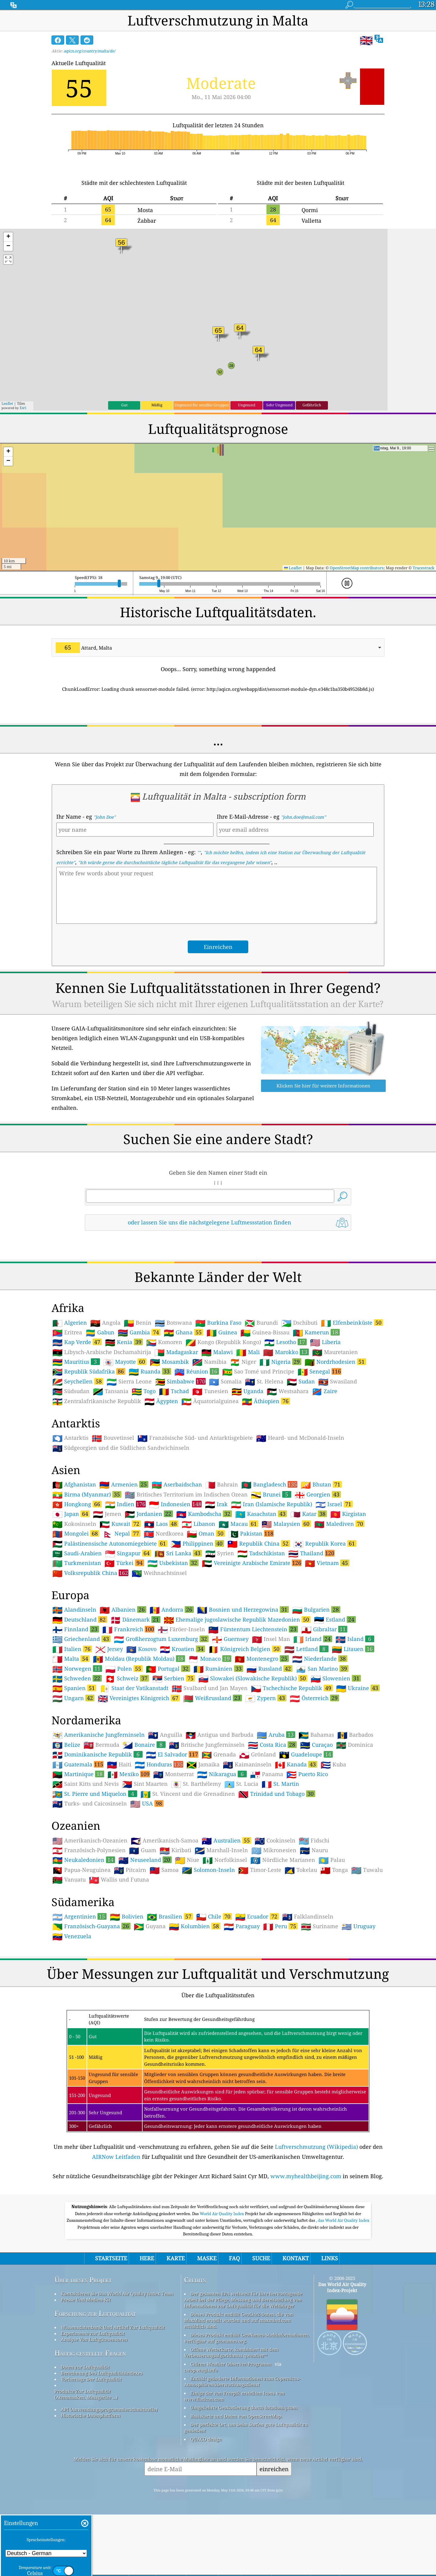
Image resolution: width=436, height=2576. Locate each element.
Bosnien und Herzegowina (243, 1609)
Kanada (296, 1764)
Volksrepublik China (90, 1573)
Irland (312, 1639)
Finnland (75, 1629)
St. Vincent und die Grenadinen (187, 1794)
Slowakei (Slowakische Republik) (252, 1678)
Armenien (123, 1484)
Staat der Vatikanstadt (134, 1688)
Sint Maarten (145, 1784)
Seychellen (77, 1381)
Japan (71, 1513)
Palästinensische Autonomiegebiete (109, 1543)
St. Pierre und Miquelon (94, 1793)
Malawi (217, 1352)
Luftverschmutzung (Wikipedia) (316, 2146)
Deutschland (79, 1619)
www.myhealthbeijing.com (305, 2176)
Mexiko (128, 1774)
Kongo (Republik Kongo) (223, 1342)
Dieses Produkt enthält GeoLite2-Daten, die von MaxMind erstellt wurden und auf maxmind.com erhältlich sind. (238, 2320)
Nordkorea (163, 1534)
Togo (144, 1391)
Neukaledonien (83, 1859)
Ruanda (150, 1371)
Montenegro (262, 1658)
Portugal (168, 1668)
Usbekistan (173, 1563)
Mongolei (75, 1533)
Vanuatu (69, 1880)
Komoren (164, 1342)
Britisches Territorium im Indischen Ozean (186, 1495)
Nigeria (280, 1361)
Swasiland (337, 1382)
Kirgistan (348, 1514)
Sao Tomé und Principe (258, 1372)
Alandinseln (74, 1610)
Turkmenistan (76, 1563)
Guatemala (78, 1764)
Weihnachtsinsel (159, 1573)
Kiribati (175, 1850)
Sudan (301, 1382)
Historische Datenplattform (90, 2415)
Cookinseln (275, 1841)
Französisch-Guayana (91, 1926)
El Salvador (172, 1754)
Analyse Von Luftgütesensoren (94, 2339)
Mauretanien (335, 1352)
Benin (137, 1323)
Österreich (314, 1698)
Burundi (261, 1323)
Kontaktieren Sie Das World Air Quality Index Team (117, 2294)
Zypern (265, 1698)
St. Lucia (241, 1784)
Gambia (139, 1332)
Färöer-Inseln (181, 1629)
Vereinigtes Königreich (139, 1698)
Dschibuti (299, 1323)
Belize (66, 1745)
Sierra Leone (129, 1382)
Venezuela (71, 1936)
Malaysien (286, 1523)
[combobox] (218, 647)
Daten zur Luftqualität (85, 2367)
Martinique (78, 1774)
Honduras (159, 1764)
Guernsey (230, 1639)
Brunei (271, 1494)
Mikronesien (273, 1850)
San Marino (322, 1668)
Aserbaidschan (177, 1485)
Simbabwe (180, 1381)
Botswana (173, 1323)
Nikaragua (222, 1774)
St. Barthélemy (196, 1784)
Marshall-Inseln (221, 1850)
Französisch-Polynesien (89, 1850)
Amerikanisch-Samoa (164, 1841)
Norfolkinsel (225, 1860)
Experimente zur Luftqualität (92, 2333)
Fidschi (314, 1841)
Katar (308, 1513)
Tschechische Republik (292, 1688)
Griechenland (81, 1639)
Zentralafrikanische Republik (96, 1401)
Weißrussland (212, 1698)
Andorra (172, 1609)
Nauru (314, 1850)
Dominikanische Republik (97, 1754)
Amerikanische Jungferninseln (98, 1735)
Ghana (183, 1332)
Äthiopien (266, 1401)
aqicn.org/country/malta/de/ (89, 51)
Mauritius (76, 1361)
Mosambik (169, 1362)
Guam (142, 1850)
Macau (238, 1523)
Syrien (219, 1553)
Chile (214, 1916)
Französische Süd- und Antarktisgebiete (195, 1438)
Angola (105, 1323)
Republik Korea (324, 1543)
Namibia (209, 1362)
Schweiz (127, 1678)
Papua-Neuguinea (81, 1870)
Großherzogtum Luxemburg (161, 1639)
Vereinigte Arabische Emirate (252, 1563)
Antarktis (70, 1438)
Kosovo (141, 1649)
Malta (71, 1658)
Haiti (119, 1765)
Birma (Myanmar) (86, 1494)
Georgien (318, 1494)
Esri (23, 407)
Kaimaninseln (247, 1765)
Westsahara (288, 1391)
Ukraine (358, 1688)
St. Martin (280, 1784)
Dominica (354, 1745)
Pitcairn (130, 1870)
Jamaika (203, 1765)
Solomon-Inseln (208, 1870)
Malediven (339, 1523)
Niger (243, 1362)
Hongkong (77, 1504)
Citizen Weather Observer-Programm (230, 2364)
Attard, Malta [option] (84, 647)
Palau (332, 1860)
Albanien (123, 1609)
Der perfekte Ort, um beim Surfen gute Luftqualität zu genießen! (246, 2427)
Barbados (355, 1735)
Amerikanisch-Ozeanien (89, 1841)
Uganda (247, 1391)
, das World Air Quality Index (342, 2220)
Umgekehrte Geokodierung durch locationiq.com (243, 2408)
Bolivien (127, 1917)
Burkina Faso (218, 1323)
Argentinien (79, 1916)
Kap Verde (77, 1342)
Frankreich (128, 1629)
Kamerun (316, 1332)
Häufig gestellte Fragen (90, 2353)
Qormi (310, 210)
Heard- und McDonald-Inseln (300, 1438)
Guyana (150, 1926)
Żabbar (146, 220)
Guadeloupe (306, 1754)
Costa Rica (272, 1744)
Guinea (221, 1332)
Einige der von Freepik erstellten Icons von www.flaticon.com (234, 2396)
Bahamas (316, 1735)
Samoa (164, 1870)
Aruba (276, 1734)
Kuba (333, 1765)
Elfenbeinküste (352, 1322)
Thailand (311, 1553)
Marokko (286, 1352)
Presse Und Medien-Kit (86, 2300)
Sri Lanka (178, 1553)
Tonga (334, 1870)
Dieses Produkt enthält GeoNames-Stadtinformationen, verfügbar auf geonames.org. (246, 2338)
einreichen (274, 2469)
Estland (335, 1619)
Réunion (196, 1371)
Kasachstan (261, 1513)
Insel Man (271, 1639)
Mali (248, 1352)
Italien (72, 1649)
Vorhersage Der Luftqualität (91, 2379)
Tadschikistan (261, 1553)
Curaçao (316, 1745)
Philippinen (197, 1543)
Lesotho (285, 1342)
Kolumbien (194, 1926)
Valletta (311, 220)
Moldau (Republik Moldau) (139, 1658)
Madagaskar (176, 1352)
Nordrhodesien (335, 1361)
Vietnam (327, 1563)
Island (354, 1639)
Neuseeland (145, 1859)
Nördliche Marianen (282, 1860)
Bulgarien (316, 1609)
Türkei (124, 1563)
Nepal (121, 1533)
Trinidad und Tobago (276, 1793)
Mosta (145, 210)
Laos (161, 1523)
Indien (125, 1504)
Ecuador (257, 1916)
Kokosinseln (74, 1524)
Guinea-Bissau (264, 1332)
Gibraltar (324, 1629)
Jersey (109, 1649)
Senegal (319, 1371)
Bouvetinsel (113, 1438)
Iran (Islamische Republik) (271, 1504)
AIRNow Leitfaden (116, 2156)
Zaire (324, 1391)
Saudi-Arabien (77, 1553)
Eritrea (67, 1332)
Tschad (174, 1391)
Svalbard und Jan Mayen (210, 1688)
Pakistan (251, 1533)
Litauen (353, 1649)
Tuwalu (367, 1870)
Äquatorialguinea (210, 1401)
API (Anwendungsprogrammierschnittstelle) (109, 2409)
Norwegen (77, 1668)
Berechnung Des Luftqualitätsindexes (102, 2373)
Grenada (219, 1755)
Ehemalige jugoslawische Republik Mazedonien (237, 1619)
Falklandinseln (307, 1917)
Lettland (306, 1649)
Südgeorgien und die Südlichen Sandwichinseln (121, 1448)
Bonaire (144, 1744)
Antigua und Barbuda (219, 1735)
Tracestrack (423, 568)
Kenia (124, 1342)
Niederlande (319, 1658)
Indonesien (175, 1504)
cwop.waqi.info (201, 2370)
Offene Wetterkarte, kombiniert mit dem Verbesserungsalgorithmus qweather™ (231, 2352)
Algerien (69, 1323)
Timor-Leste (259, 1870)
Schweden (77, 1678)
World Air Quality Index (222, 2213)
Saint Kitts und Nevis (85, 1784)
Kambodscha (204, 1513)
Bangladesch (269, 1484)
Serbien (173, 1678)
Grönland (257, 1755)
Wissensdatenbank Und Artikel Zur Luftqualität (113, 2327)
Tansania (110, 1391)
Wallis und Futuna (119, 1880)
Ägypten (161, 1401)
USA (147, 1803)
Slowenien (336, 1678)
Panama (266, 1774)
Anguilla (165, 1735)
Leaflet (7, 403)
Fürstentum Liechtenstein (253, 1629)
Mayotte (125, 1361)
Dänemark (135, 1619)
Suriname (319, 1926)
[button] (8, 237)
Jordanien (149, 1513)
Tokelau (301, 1870)
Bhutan (321, 1484)
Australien (226, 1840)
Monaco (209, 1658)
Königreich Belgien (244, 1649)
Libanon (198, 1524)
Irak (216, 1504)
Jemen (107, 1514)
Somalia (225, 1382)
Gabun (99, 1332)
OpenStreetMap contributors (357, 568)
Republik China (258, 1543)
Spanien (74, 1688)
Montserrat (173, 1774)
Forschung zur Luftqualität (95, 2313)
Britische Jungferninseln (207, 1745)
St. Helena (264, 1382)
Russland (269, 1668)
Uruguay (358, 1926)
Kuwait (120, 1523)
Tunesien (210, 1391)
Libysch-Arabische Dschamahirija (101, 1352)
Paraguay (242, 1926)
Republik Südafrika (88, 1371)
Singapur (128, 1553)
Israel (334, 1504)
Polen (124, 1668)
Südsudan (71, 1391)
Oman (206, 1533)
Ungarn (73, 1698)
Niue (187, 1860)
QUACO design (206, 2439)
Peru (280, 1926)
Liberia (325, 1342)
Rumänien (218, 1668)
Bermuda (101, 1745)
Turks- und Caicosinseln (89, 1804)
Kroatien (182, 1649)
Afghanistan (74, 1485)
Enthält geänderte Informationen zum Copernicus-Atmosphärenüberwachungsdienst (242, 2381)
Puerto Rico (307, 1774)
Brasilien (170, 1916)
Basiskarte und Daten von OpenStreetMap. (236, 2416)
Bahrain (221, 1485)
